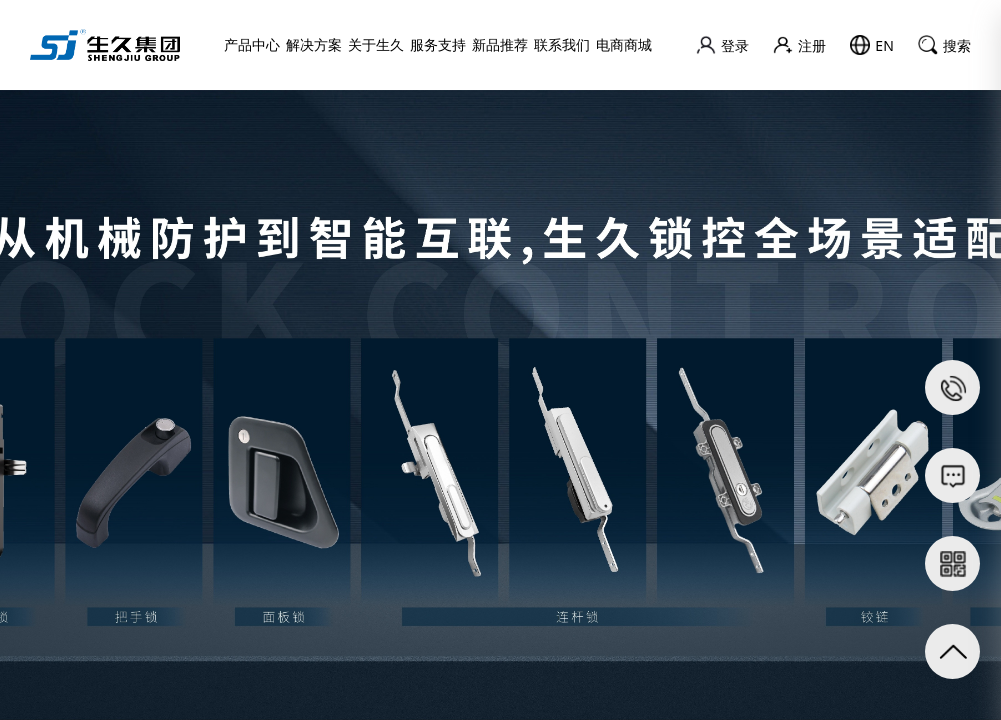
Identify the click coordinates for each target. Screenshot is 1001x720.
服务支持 (438, 44)
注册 (799, 45)
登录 (722, 45)
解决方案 (314, 44)
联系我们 (562, 44)
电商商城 (624, 44)
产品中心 (252, 44)
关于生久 (376, 44)
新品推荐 (500, 44)
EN (871, 45)
